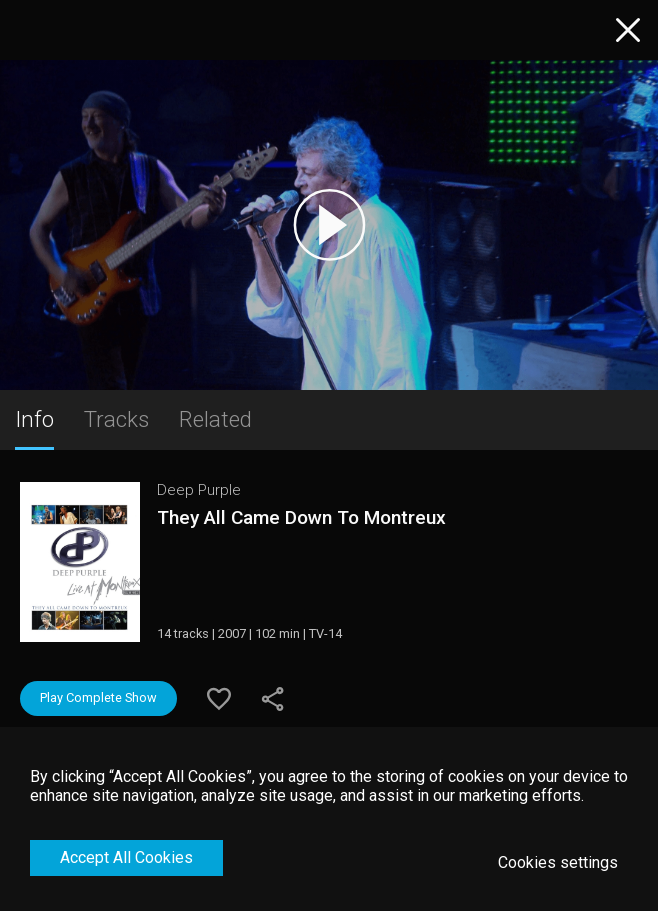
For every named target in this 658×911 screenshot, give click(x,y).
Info (34, 419)
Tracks (116, 419)
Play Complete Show (98, 697)
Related (215, 419)
